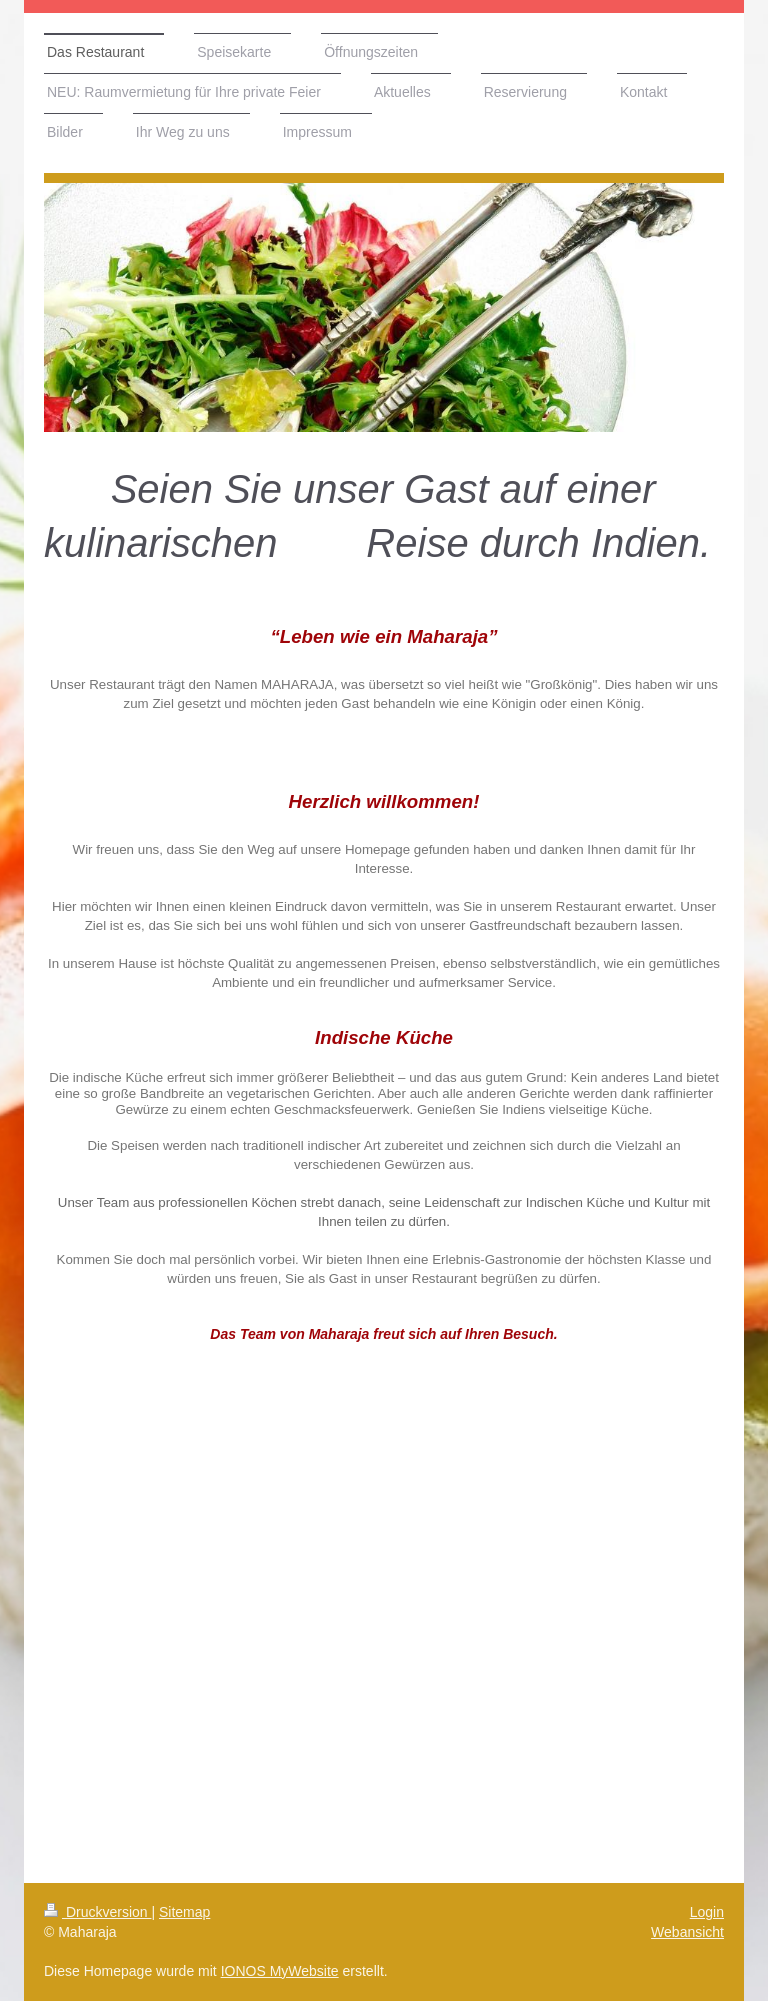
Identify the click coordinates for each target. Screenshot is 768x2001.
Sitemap (184, 1912)
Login (707, 1912)
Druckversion (97, 1912)
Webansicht (687, 1932)
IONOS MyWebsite (280, 1971)
